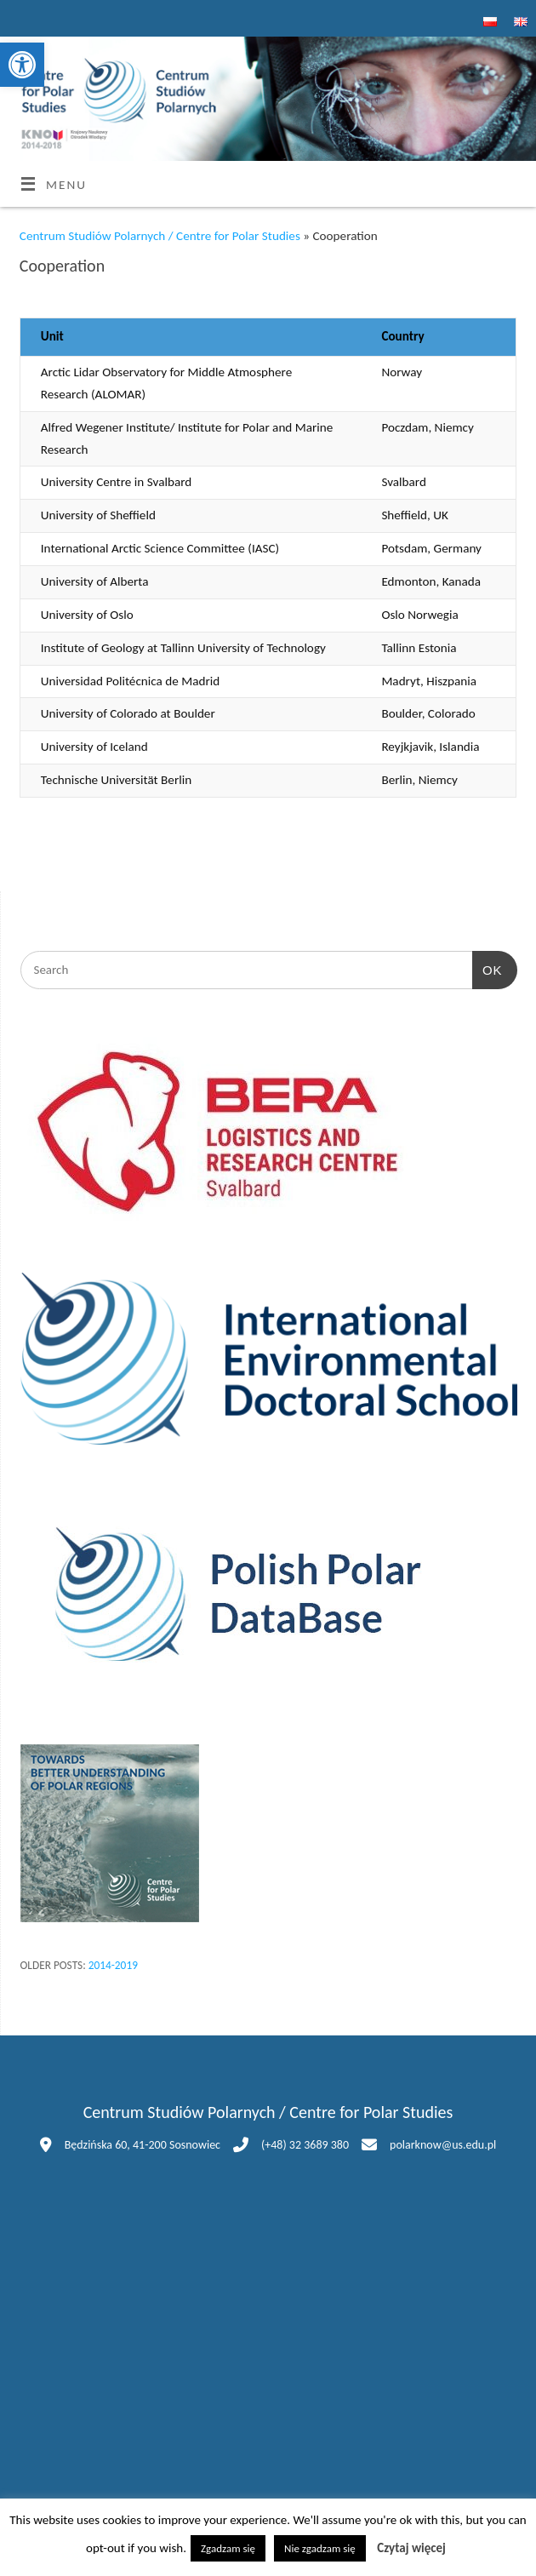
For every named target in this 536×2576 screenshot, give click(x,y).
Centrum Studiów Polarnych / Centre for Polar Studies (160, 235)
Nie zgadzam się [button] (320, 2548)
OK (487, 968)
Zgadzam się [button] (228, 2548)
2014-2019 (113, 1965)
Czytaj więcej (411, 2548)
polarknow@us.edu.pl (443, 2145)
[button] (22, 65)
